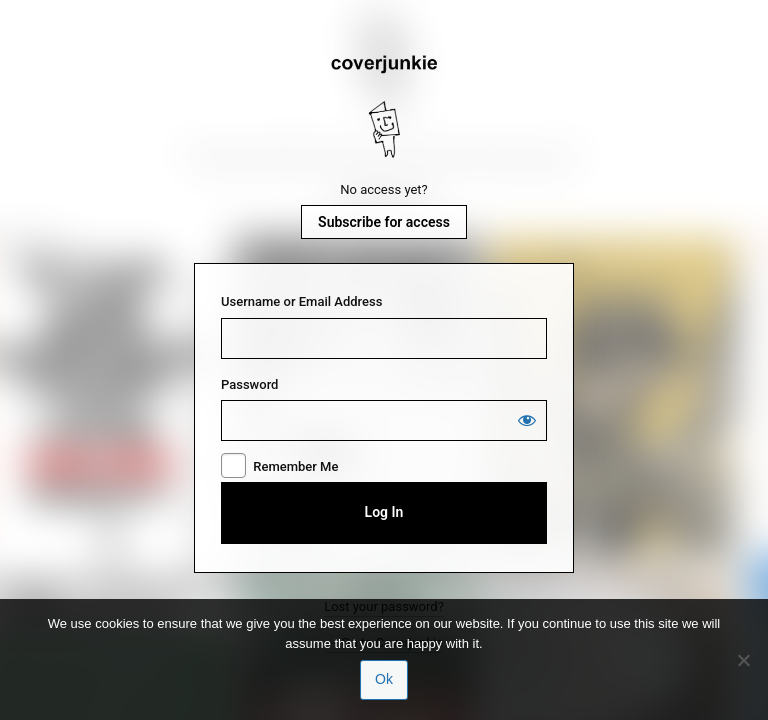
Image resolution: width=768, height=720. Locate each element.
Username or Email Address (301, 301)
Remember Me (295, 466)
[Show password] (527, 420)
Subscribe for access (384, 222)
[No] (743, 660)
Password (249, 384)
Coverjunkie (384, 107)
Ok (384, 679)
